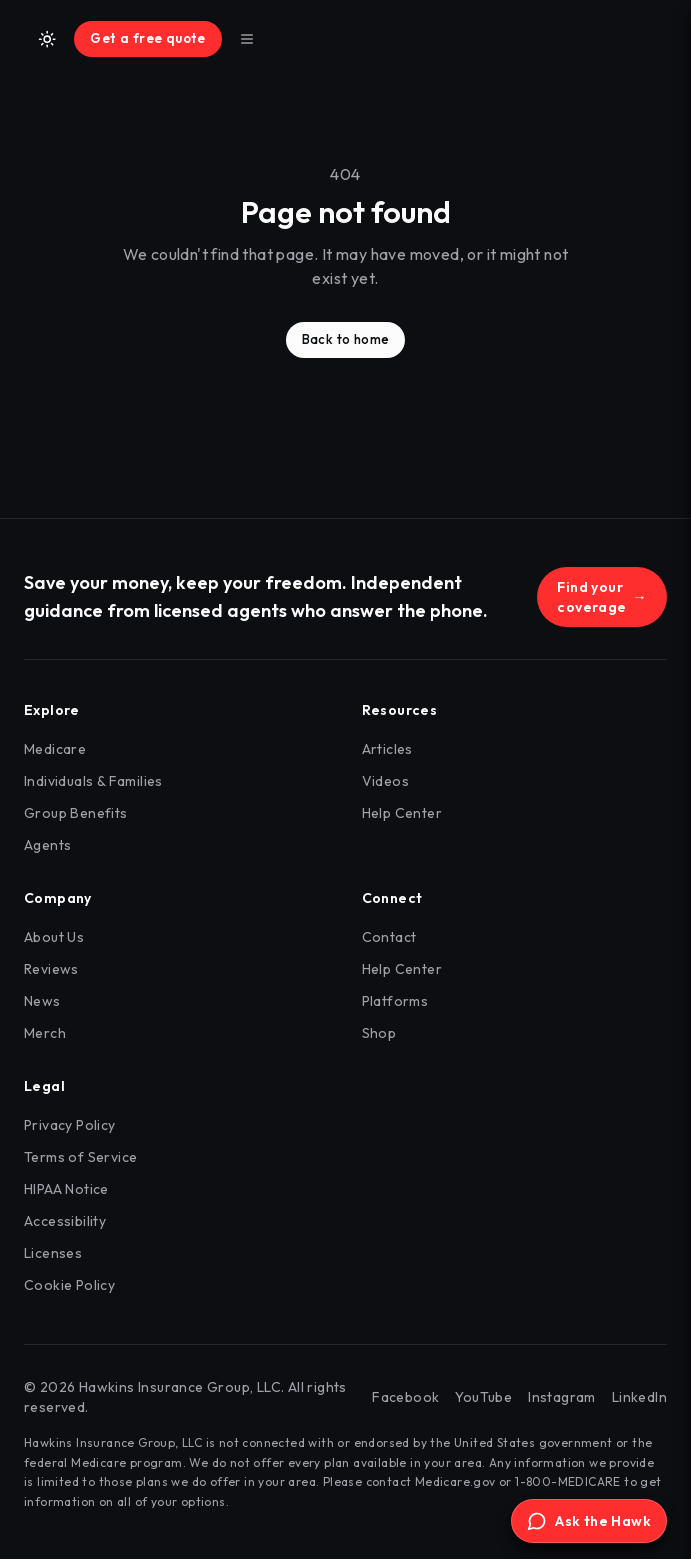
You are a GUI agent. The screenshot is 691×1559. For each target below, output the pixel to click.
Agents (47, 845)
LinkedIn (639, 1397)
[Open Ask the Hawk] (589, 1521)
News (42, 1001)
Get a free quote (147, 38)
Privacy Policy (70, 1125)
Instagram (562, 1397)
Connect (392, 898)
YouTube (483, 1397)
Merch (45, 1033)
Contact (389, 937)
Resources (400, 710)
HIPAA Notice (66, 1189)
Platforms (395, 1001)
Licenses (53, 1253)
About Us (54, 937)
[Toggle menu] (247, 39)
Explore (52, 710)
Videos (385, 781)
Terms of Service (80, 1157)
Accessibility (65, 1221)
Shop (379, 1033)
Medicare (55, 749)
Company (58, 898)
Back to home (346, 339)
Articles (387, 749)
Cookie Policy (69, 1285)
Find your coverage (602, 597)
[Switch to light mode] (47, 39)
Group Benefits (76, 813)
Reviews (51, 969)
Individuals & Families (93, 781)
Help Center (402, 813)
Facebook (405, 1397)
